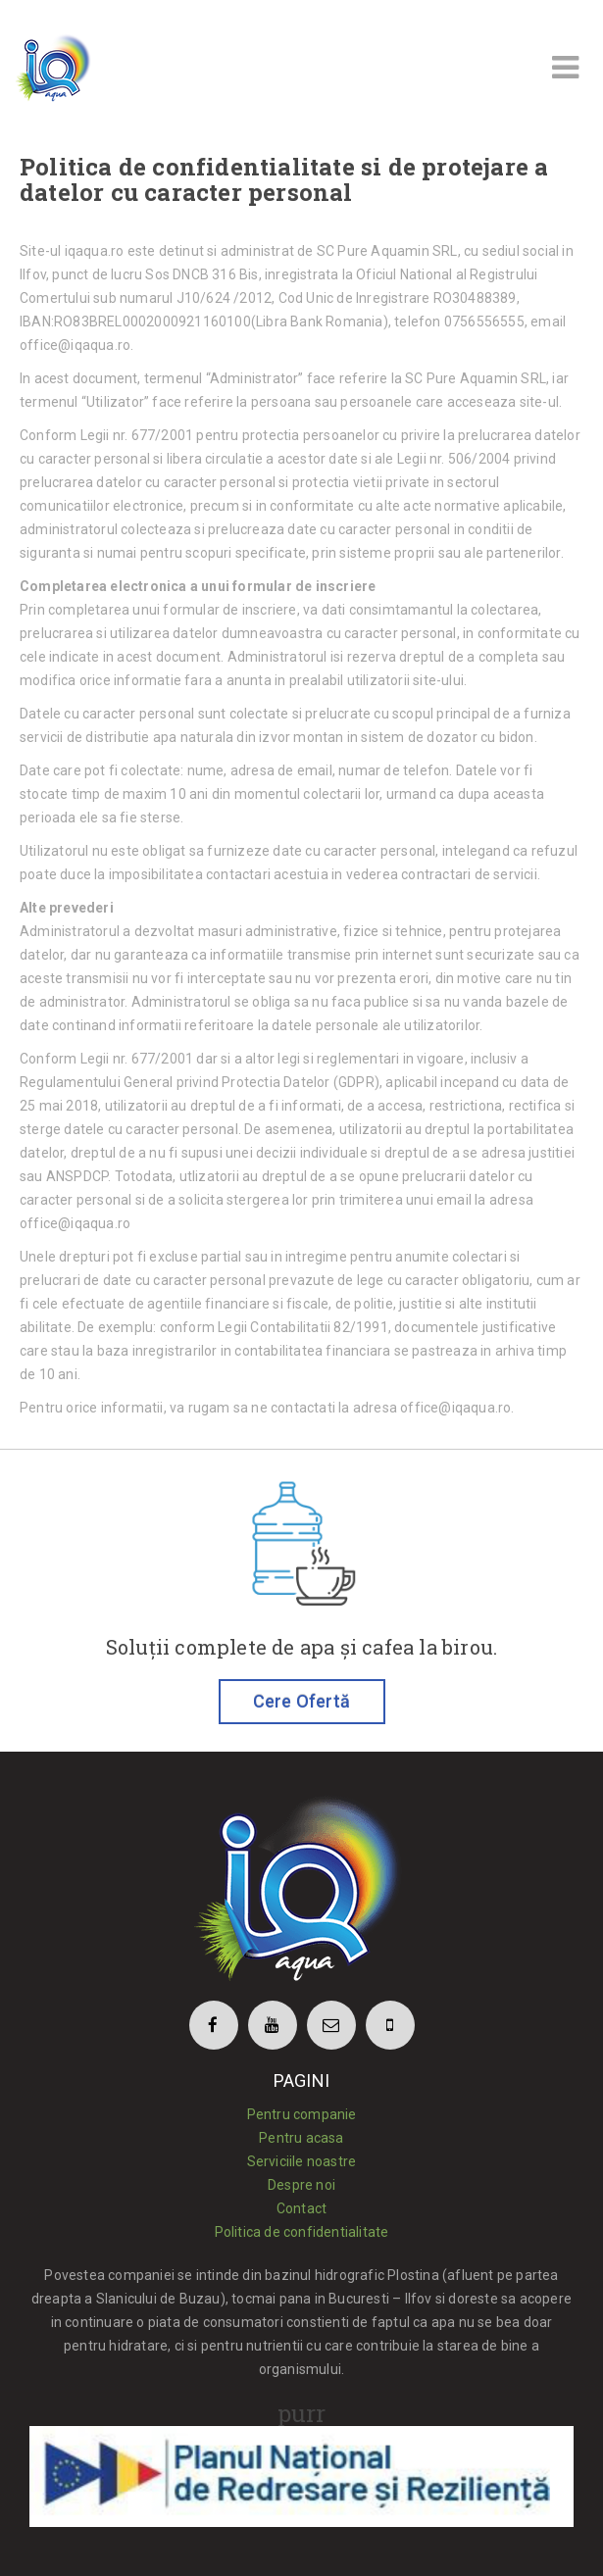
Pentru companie (302, 2114)
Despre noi (301, 2185)
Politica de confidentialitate (302, 2232)
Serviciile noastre (302, 2161)
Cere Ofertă (301, 1701)
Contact (301, 2208)
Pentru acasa (301, 2138)
